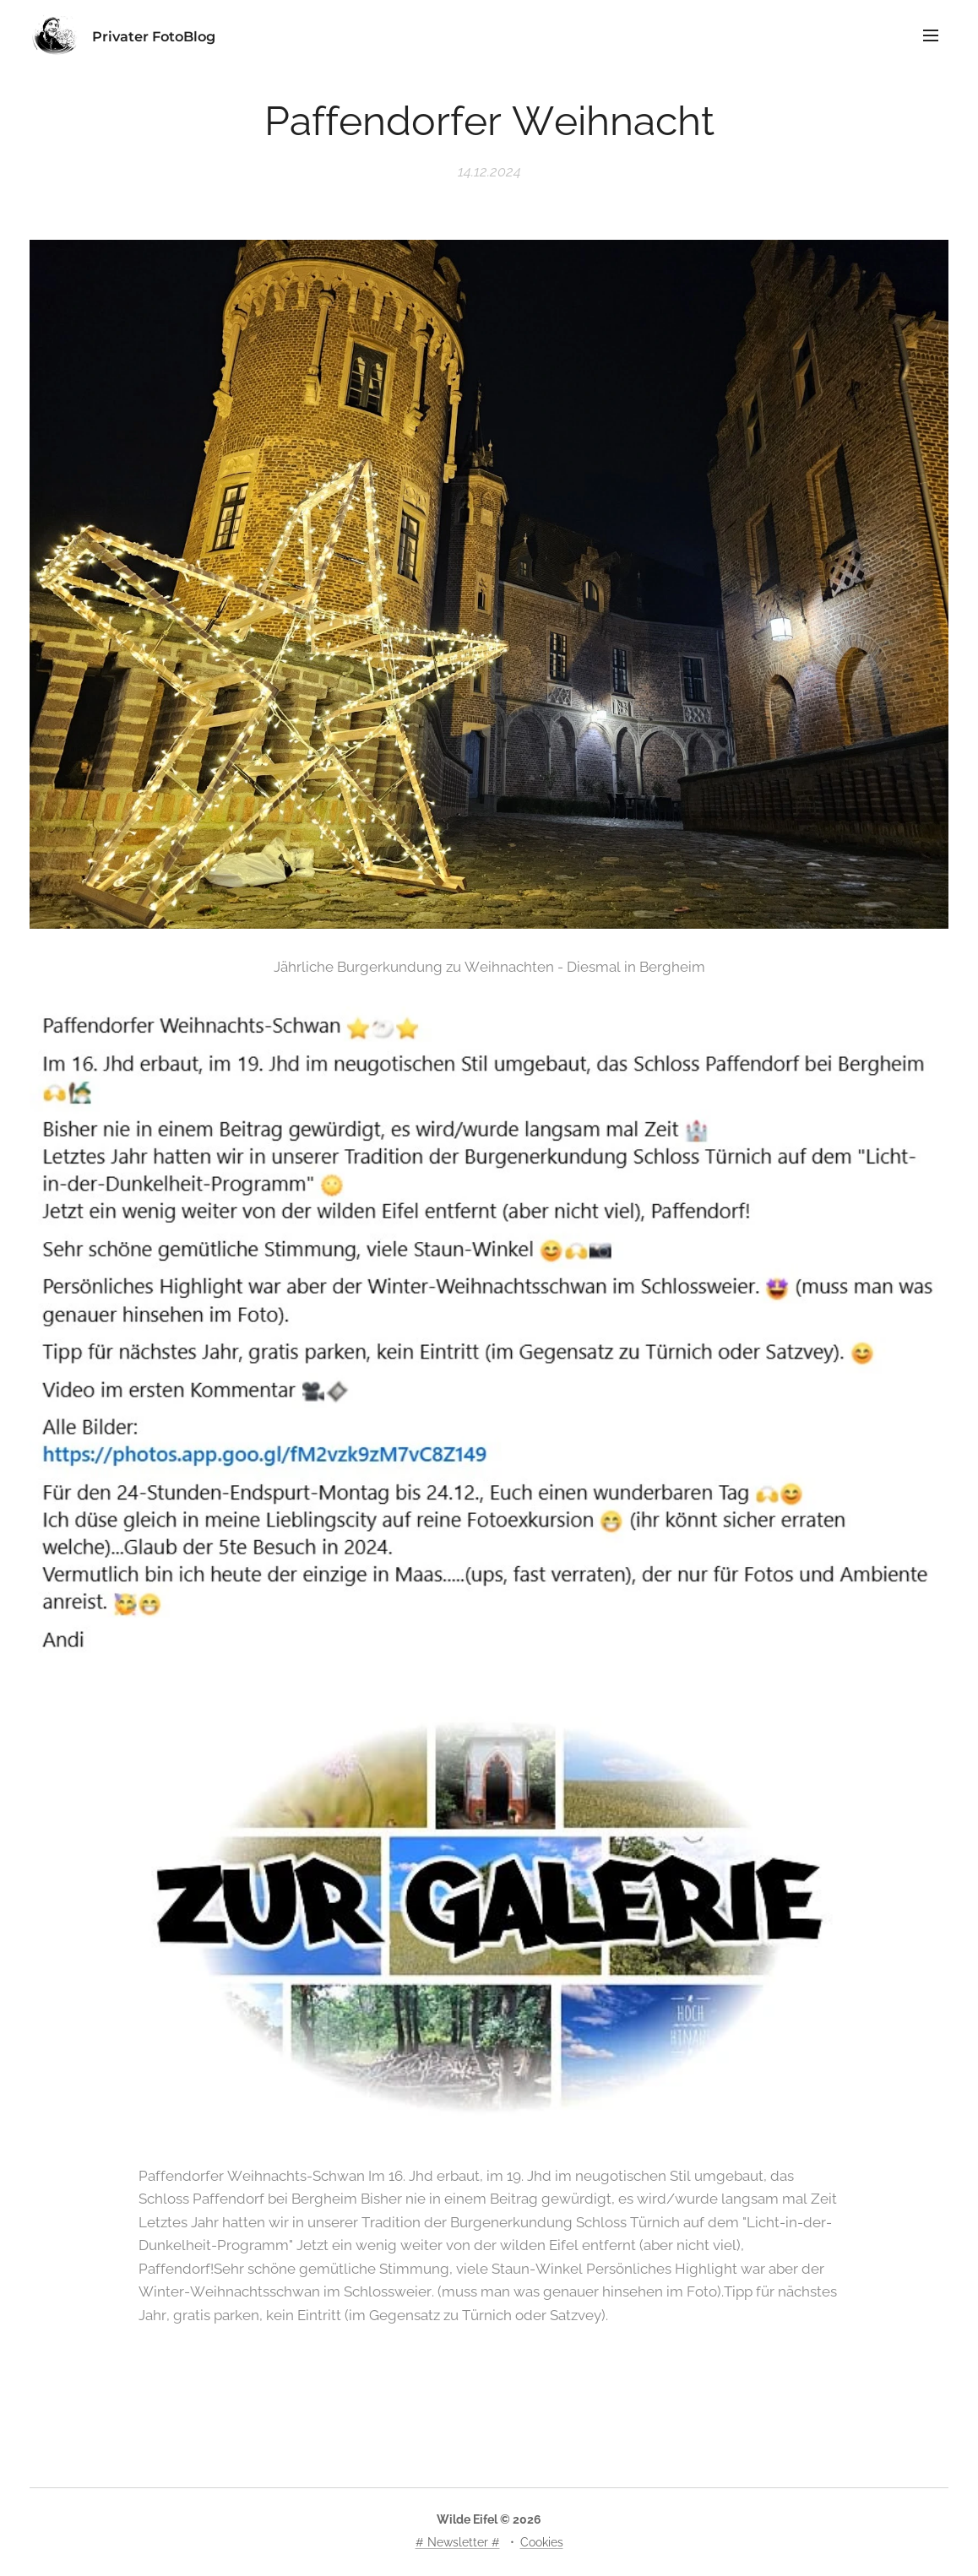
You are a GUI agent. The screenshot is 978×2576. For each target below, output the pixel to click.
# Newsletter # (458, 2542)
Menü (930, 35)
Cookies (541, 2542)
